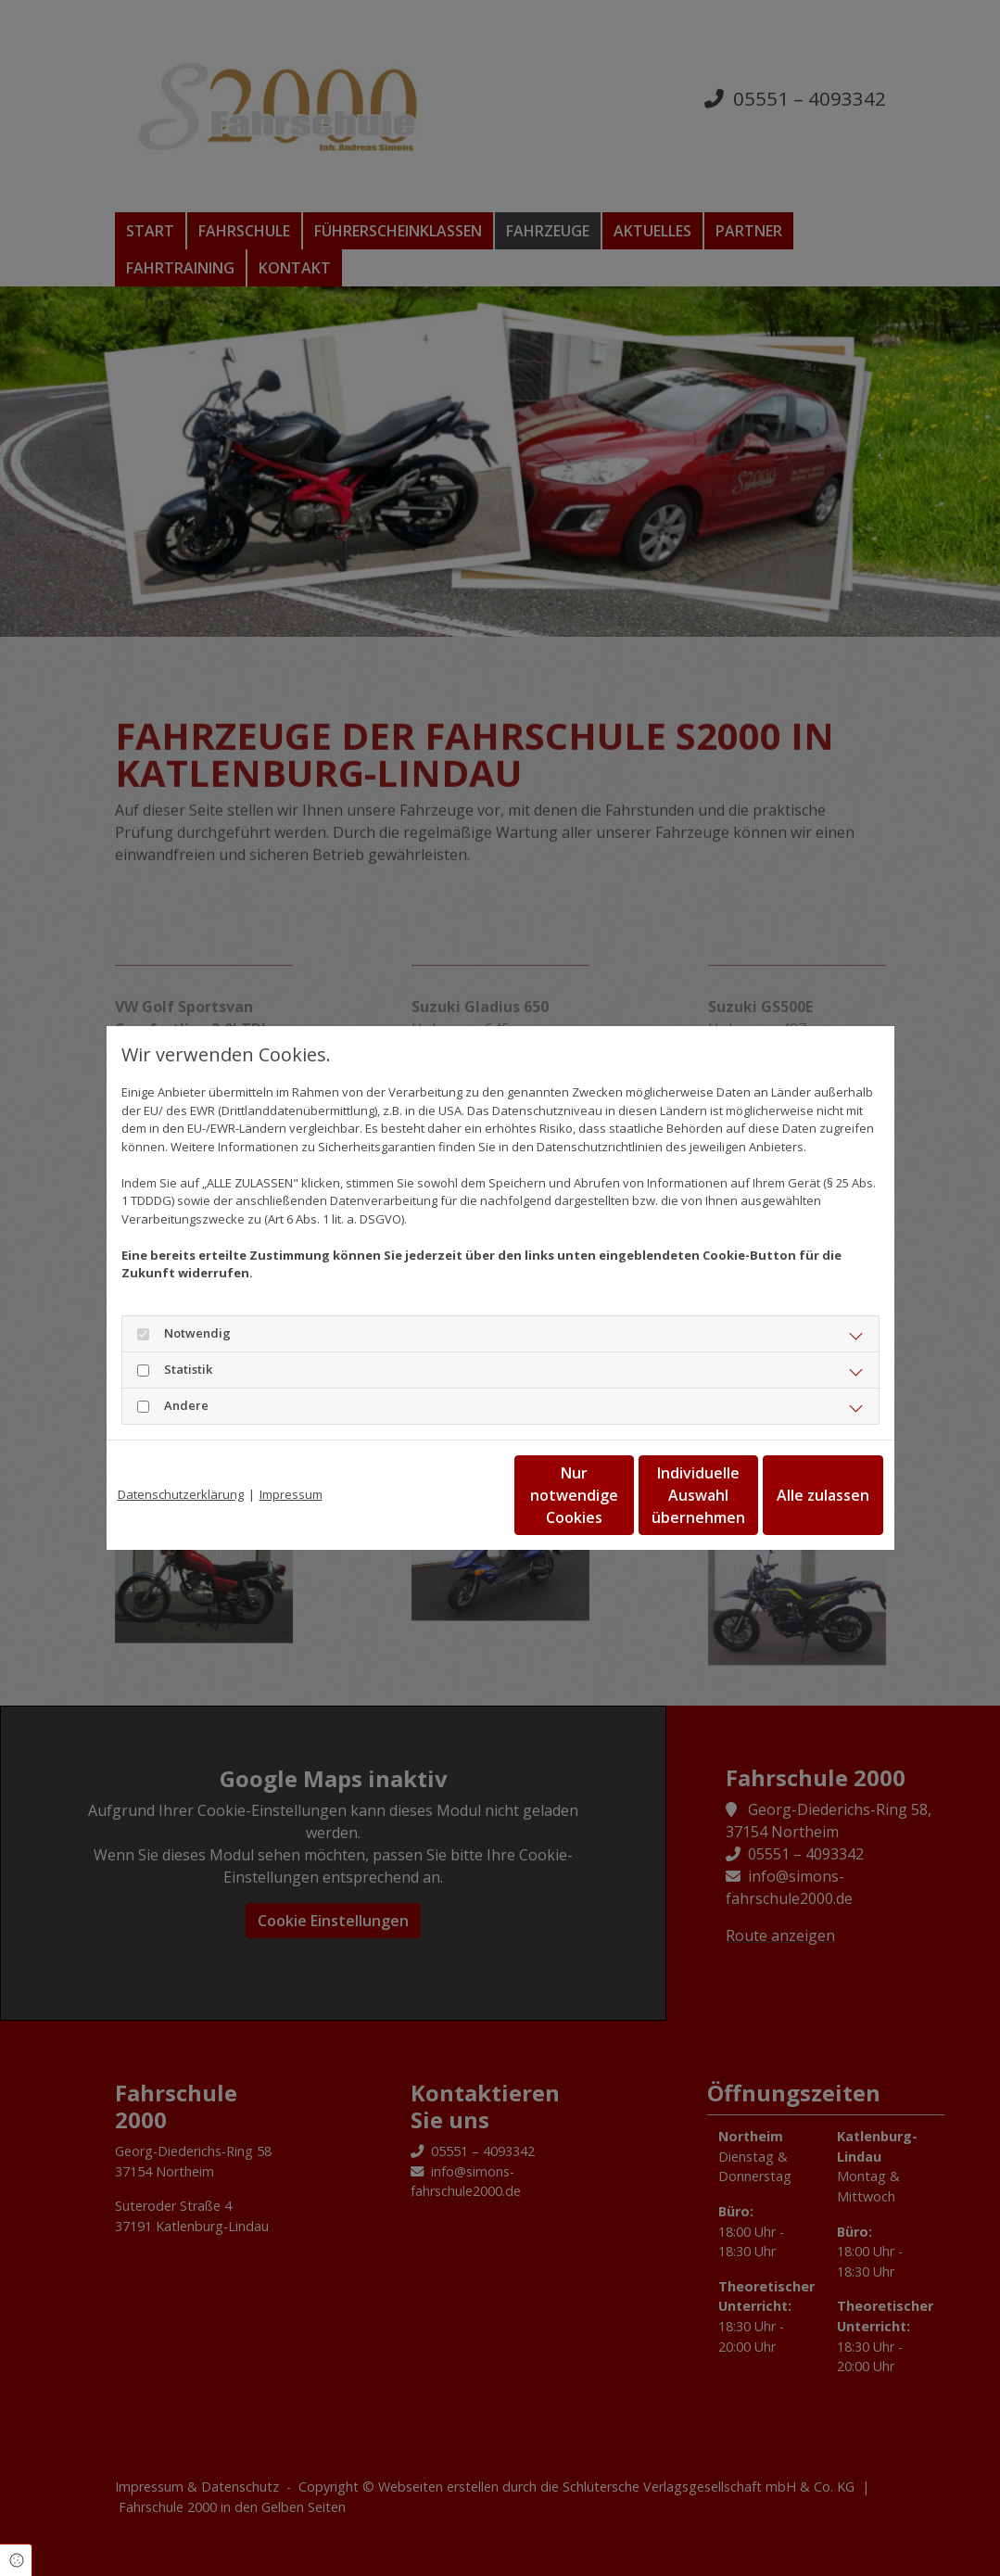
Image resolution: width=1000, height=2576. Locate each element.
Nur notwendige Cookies (445, 1495)
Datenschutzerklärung (181, 1494)
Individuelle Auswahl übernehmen (621, 1495)
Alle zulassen (797, 1495)
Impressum (291, 1494)
